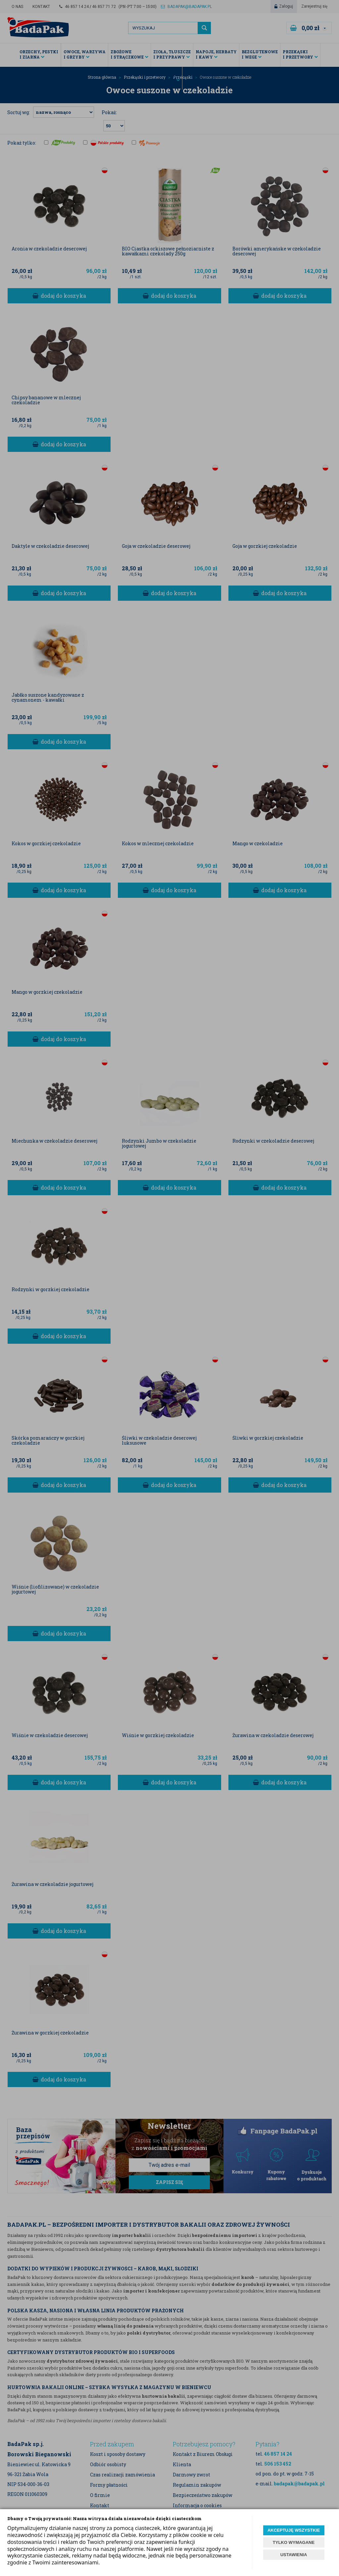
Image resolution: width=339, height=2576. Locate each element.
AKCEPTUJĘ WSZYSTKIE (293, 2530)
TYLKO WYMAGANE (294, 2542)
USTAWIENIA (293, 2554)
